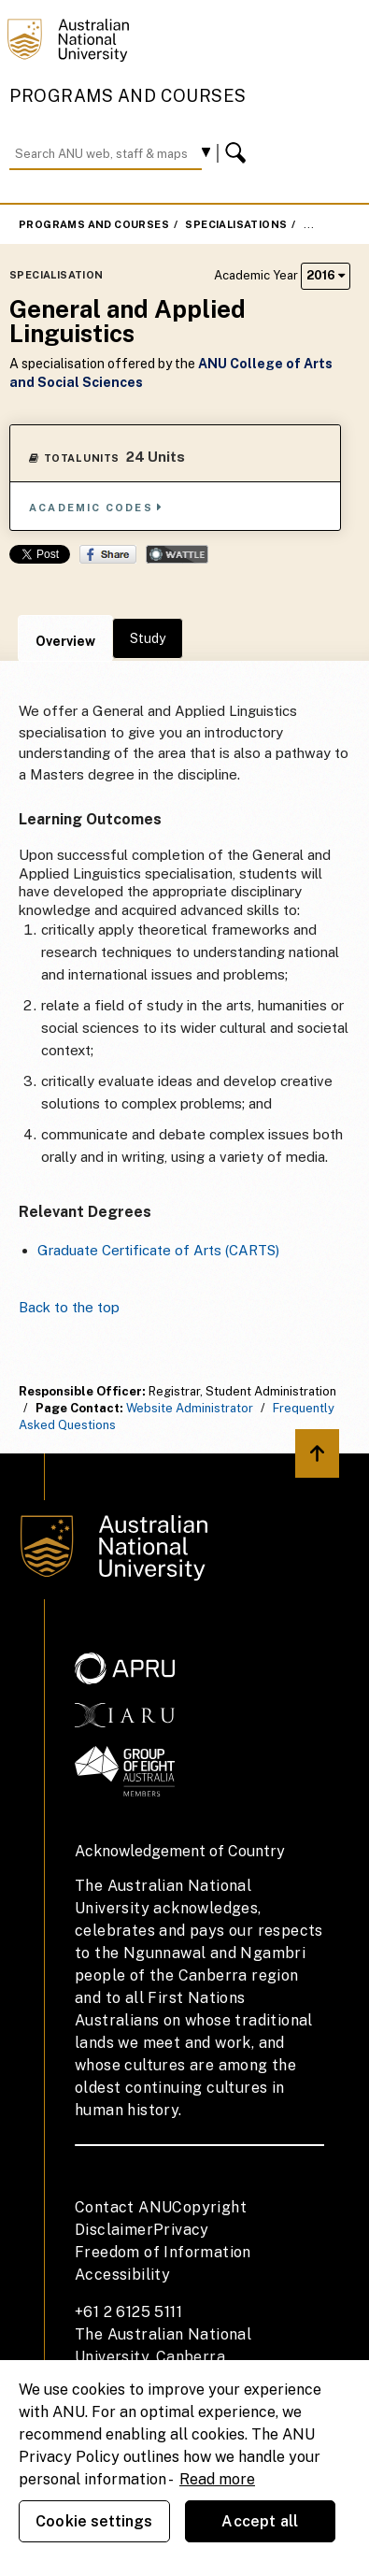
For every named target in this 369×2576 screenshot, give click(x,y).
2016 (325, 275)
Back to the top (69, 1307)
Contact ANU (123, 2207)
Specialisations (236, 224)
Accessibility (122, 2274)
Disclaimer (114, 2230)
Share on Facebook (107, 554)
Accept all (259, 2521)
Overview (65, 641)
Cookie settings (93, 2521)
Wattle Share (177, 554)
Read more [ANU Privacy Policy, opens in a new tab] (217, 2479)
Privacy (181, 2230)
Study (147, 638)
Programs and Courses (128, 96)
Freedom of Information (163, 2252)
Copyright (209, 2207)
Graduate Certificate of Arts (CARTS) (158, 1250)
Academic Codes (96, 507)
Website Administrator (189, 1408)
